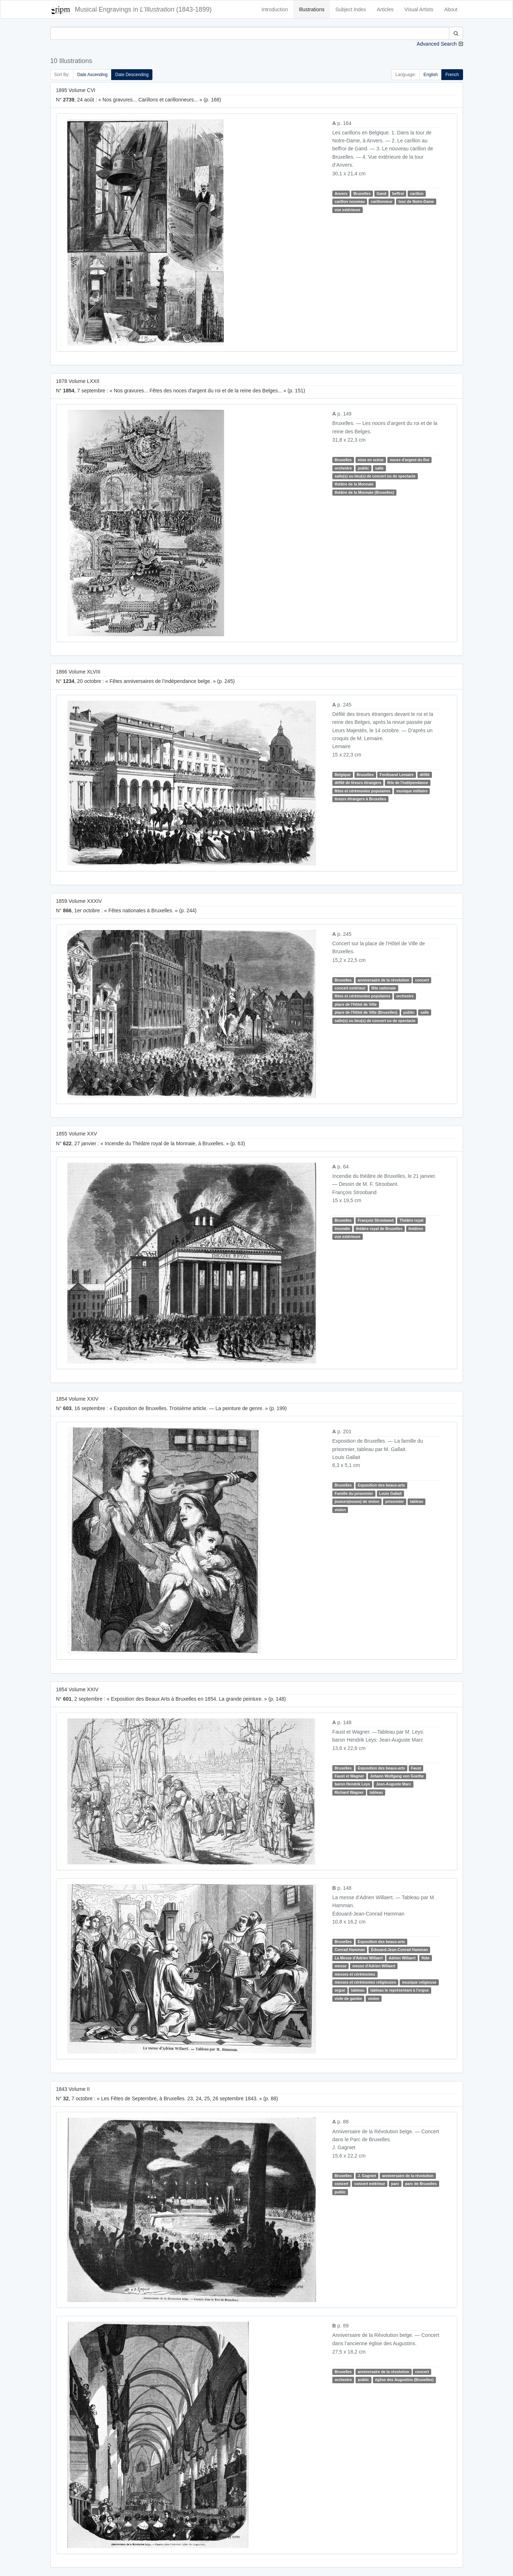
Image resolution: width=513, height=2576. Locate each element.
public (363, 468)
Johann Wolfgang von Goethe (397, 1776)
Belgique (342, 774)
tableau (416, 1501)
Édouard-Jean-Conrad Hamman (399, 1949)
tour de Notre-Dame (416, 201)
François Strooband (376, 1220)
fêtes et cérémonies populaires (362, 791)
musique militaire (412, 791)
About (451, 9)
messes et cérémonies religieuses (365, 1982)
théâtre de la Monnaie (354, 484)
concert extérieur (350, 988)
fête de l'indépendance (407, 782)
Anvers (341, 193)
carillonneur (381, 201)
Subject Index (350, 9)
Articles (385, 9)
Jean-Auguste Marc (393, 1784)
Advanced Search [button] (437, 44)
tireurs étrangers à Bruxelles (360, 799)
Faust (416, 1768)
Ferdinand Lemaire (397, 774)
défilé (424, 774)
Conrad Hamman (350, 1949)
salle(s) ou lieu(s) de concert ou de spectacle (375, 476)
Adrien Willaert (402, 1958)
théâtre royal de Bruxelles (379, 1228)
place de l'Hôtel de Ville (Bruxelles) (366, 1012)
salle (379, 468)
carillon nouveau (350, 201)
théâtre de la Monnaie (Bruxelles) (364, 492)
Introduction (274, 9)
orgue (340, 1990)
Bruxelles (361, 193)
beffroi (398, 193)
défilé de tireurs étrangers (358, 782)
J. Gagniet (367, 2175)
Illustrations (311, 9)
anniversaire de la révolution (383, 980)
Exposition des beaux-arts (381, 1485)
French (452, 74)
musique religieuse (419, 1982)
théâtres (415, 1228)
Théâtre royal (412, 1220)
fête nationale (383, 988)
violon (340, 1510)
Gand (381, 193)
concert (422, 980)
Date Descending (131, 74)
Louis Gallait (390, 1493)
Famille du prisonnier (354, 1493)
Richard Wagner (349, 1792)
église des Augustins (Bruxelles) (404, 2379)
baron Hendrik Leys (352, 1784)
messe (340, 1966)
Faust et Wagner (349, 1776)
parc (395, 2183)
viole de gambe (348, 1998)
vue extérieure (347, 210)
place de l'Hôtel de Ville (356, 1004)
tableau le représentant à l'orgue (399, 1990)
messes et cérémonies (355, 1974)
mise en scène (371, 460)
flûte (425, 1958)
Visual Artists (418, 9)
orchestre (343, 468)
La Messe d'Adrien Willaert (359, 1958)
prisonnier (394, 1501)
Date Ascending (92, 74)
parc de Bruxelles (421, 2183)
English (431, 74)
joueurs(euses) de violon (357, 1501)
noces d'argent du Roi (409, 460)
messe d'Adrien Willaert (373, 1966)
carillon (416, 193)
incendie (342, 1228)
